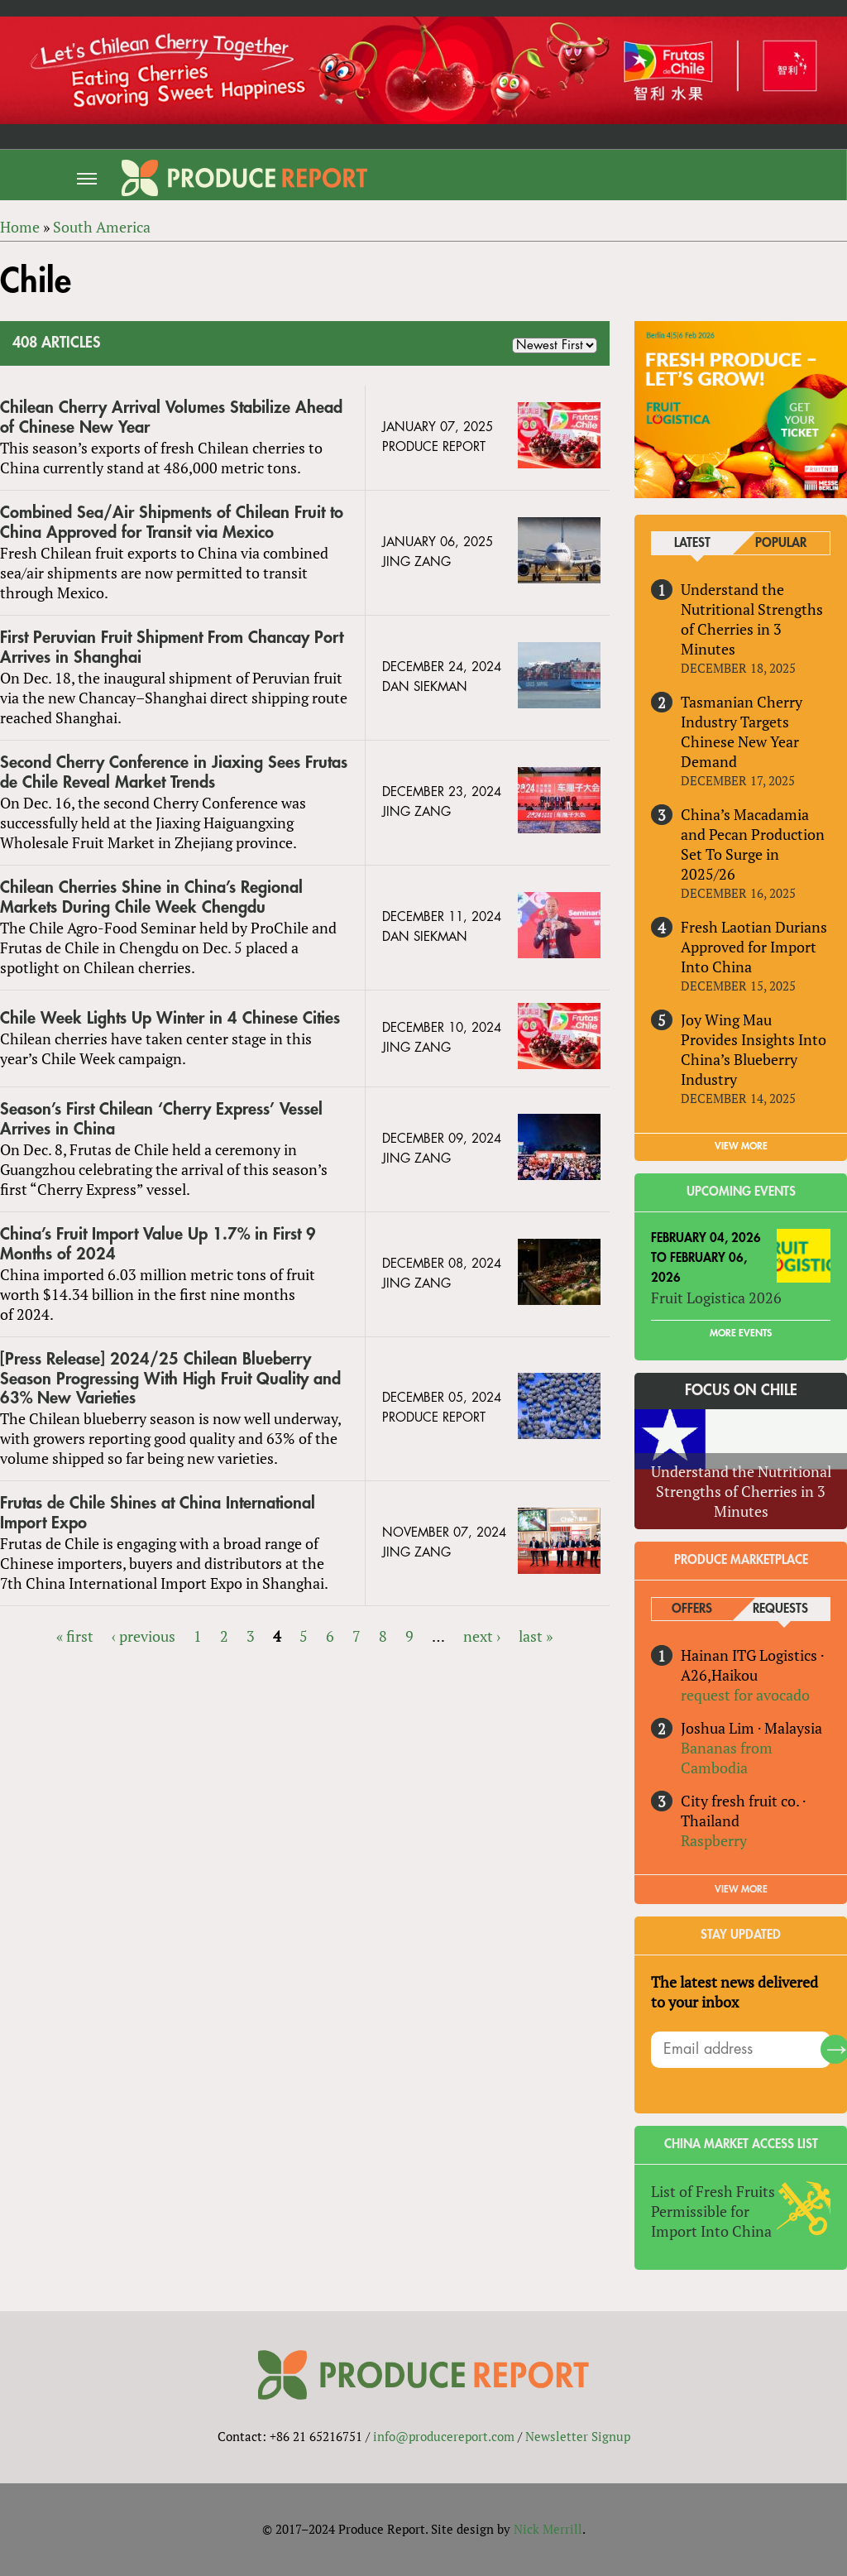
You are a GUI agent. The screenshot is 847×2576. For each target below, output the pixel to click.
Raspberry (714, 1840)
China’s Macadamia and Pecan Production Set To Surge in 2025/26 (753, 844)
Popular (780, 543)
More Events (741, 1333)
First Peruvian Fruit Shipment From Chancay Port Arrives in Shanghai (171, 647)
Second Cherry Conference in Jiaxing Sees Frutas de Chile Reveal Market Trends (173, 772)
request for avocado (745, 1695)
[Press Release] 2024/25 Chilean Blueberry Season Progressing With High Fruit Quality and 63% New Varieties (170, 1379)
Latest (692, 543)
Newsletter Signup (577, 2436)
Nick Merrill (548, 2529)
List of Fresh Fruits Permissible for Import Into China (713, 2211)
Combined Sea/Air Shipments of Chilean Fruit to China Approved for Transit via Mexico (171, 522)
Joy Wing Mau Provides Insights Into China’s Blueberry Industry (753, 1049)
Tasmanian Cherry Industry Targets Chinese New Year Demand (741, 731)
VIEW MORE (741, 1146)
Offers (692, 1609)
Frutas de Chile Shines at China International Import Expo (157, 1513)
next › (481, 1636)
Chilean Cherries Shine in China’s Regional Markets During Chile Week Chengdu (151, 897)
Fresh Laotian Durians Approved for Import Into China (754, 946)
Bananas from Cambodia (727, 1757)
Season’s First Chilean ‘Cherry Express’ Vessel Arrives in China (161, 1119)
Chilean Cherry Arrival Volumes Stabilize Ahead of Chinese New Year (171, 417)
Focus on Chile (741, 1390)
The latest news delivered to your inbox (734, 1992)
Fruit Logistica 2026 (716, 1297)
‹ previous (143, 1636)
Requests (780, 1609)
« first (74, 1636)
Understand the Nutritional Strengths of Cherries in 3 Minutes (752, 619)
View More (741, 1889)
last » (536, 1636)
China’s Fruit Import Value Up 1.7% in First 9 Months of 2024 (158, 1244)
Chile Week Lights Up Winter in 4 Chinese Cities (170, 1018)
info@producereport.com (443, 2436)
